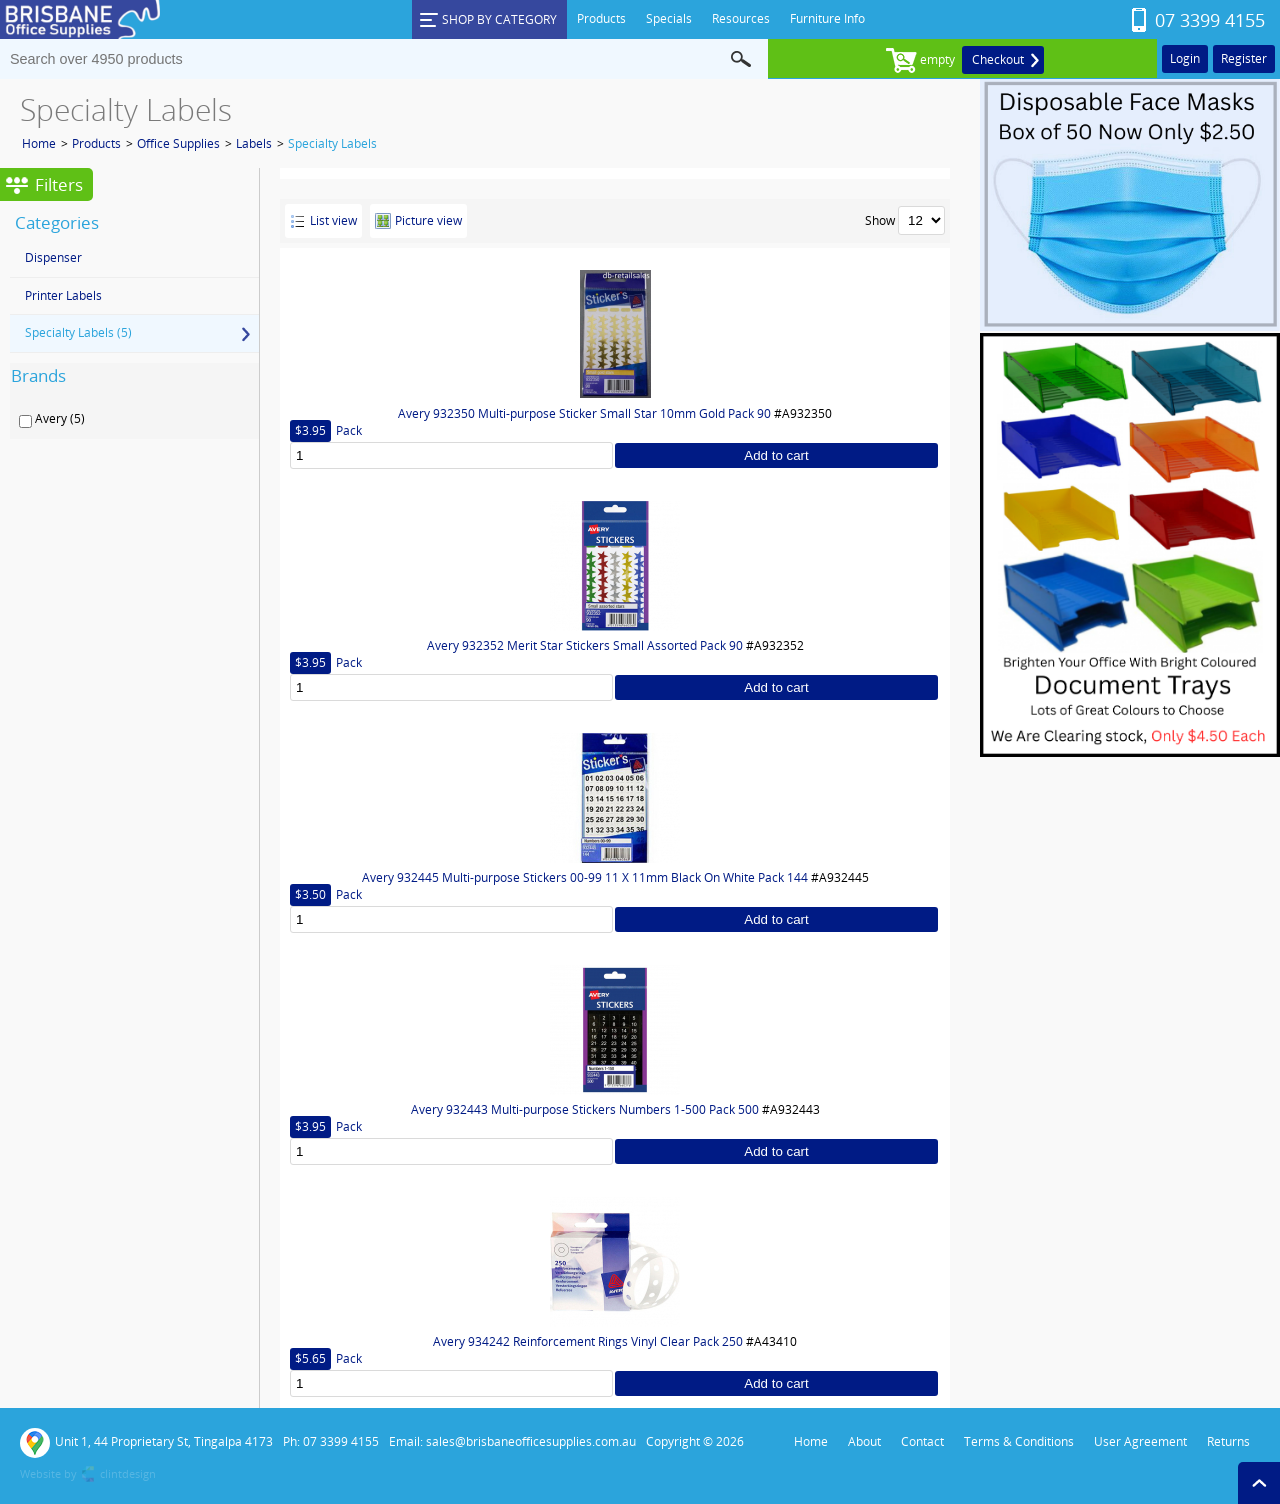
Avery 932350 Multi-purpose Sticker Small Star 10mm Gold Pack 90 (584, 413)
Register (1244, 58)
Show (880, 220)
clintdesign (128, 1473)
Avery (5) (60, 419)
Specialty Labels (332, 143)
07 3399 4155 (1210, 20)
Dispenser (53, 257)
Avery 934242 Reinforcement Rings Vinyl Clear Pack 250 (588, 1341)
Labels (254, 143)
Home (39, 143)
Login (1185, 58)
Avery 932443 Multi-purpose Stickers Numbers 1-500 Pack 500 (585, 1109)
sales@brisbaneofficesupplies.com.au (531, 1441)
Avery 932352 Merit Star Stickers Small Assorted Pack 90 (585, 645)
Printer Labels (63, 295)
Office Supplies (178, 143)
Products (96, 143)
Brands (38, 375)
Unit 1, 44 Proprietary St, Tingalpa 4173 (146, 1443)
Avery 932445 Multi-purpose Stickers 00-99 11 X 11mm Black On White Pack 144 (585, 877)
